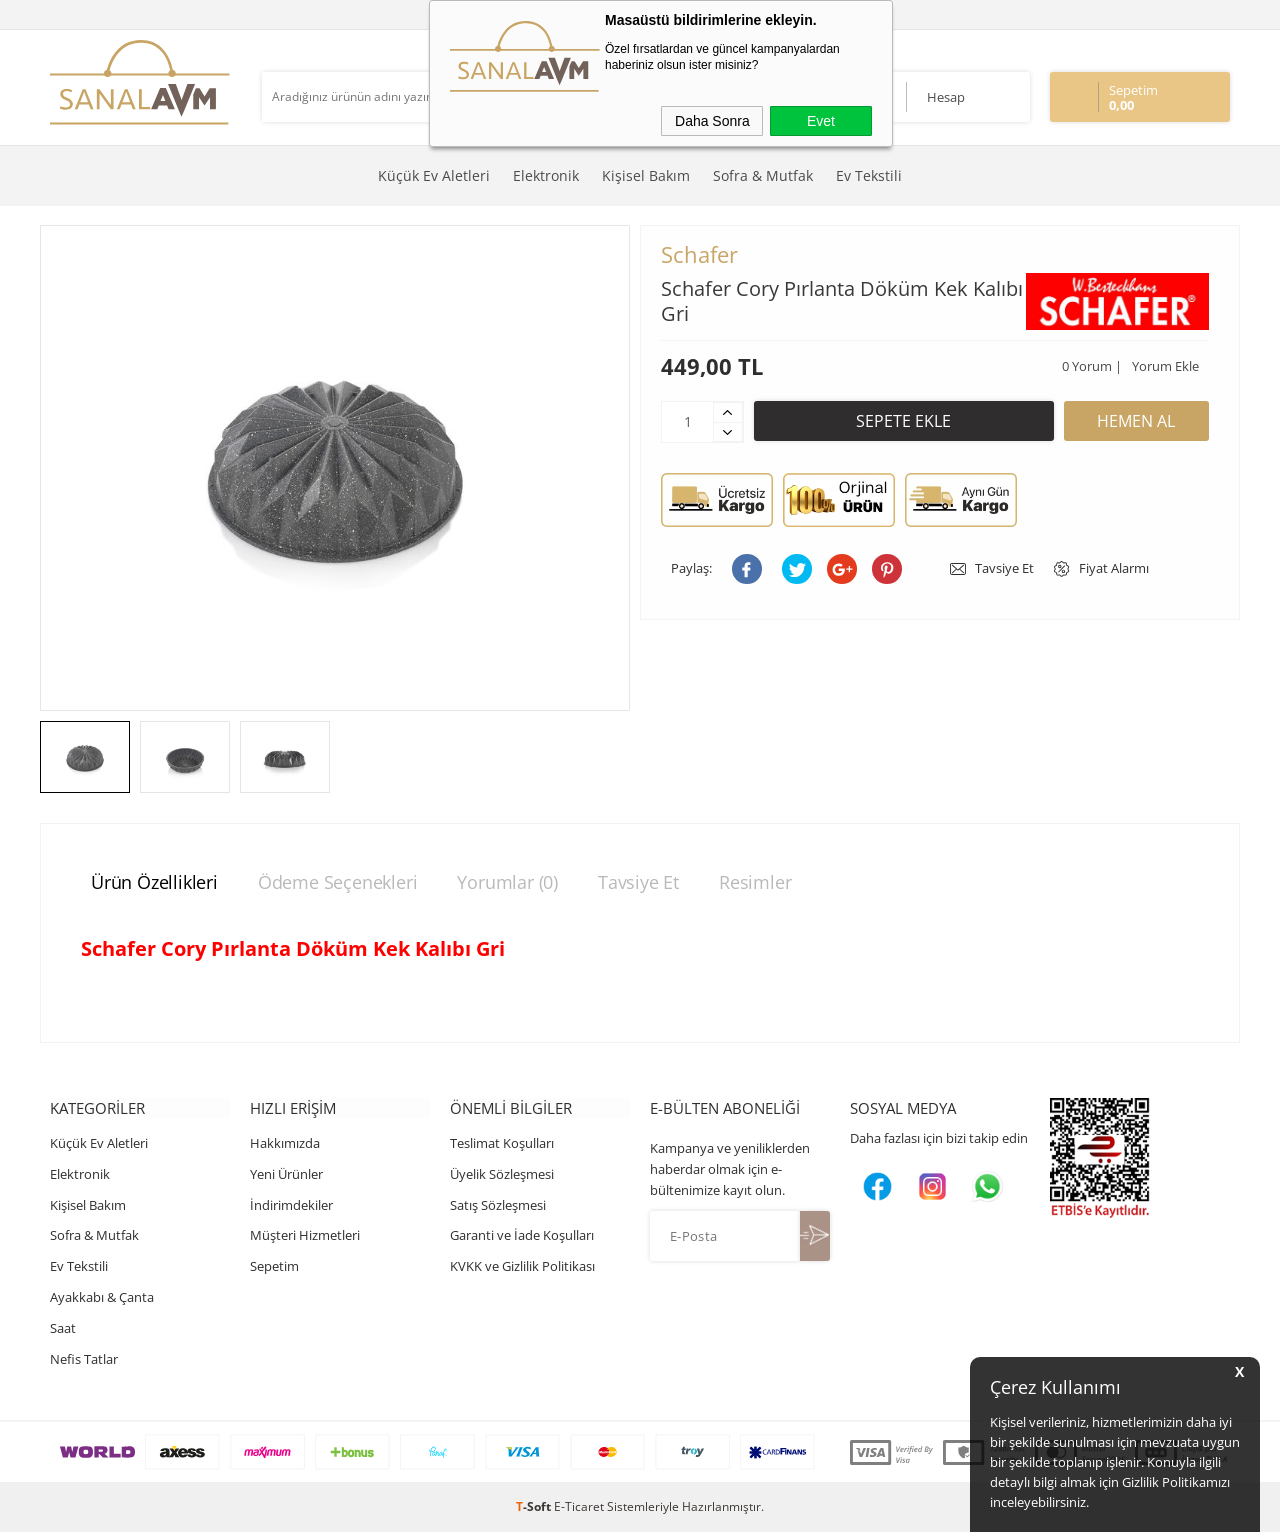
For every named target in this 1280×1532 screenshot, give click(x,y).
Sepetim (274, 1266)
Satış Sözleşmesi (498, 1205)
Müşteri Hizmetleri (305, 1236)
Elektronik (546, 175)
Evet (821, 121)
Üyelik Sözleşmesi (502, 1174)
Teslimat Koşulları (502, 1143)
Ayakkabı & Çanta (102, 1297)
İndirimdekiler (291, 1205)
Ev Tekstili (869, 175)
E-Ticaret (579, 1506)
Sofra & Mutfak (763, 175)
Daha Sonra (712, 121)
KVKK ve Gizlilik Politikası (522, 1266)
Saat (63, 1328)
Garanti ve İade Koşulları (522, 1236)
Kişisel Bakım (646, 175)
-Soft (535, 1506)
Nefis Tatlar (84, 1359)
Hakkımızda (285, 1143)
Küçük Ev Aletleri (434, 175)
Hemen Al (1136, 421)
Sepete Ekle (903, 421)
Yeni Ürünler (286, 1174)
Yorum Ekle (1165, 366)
